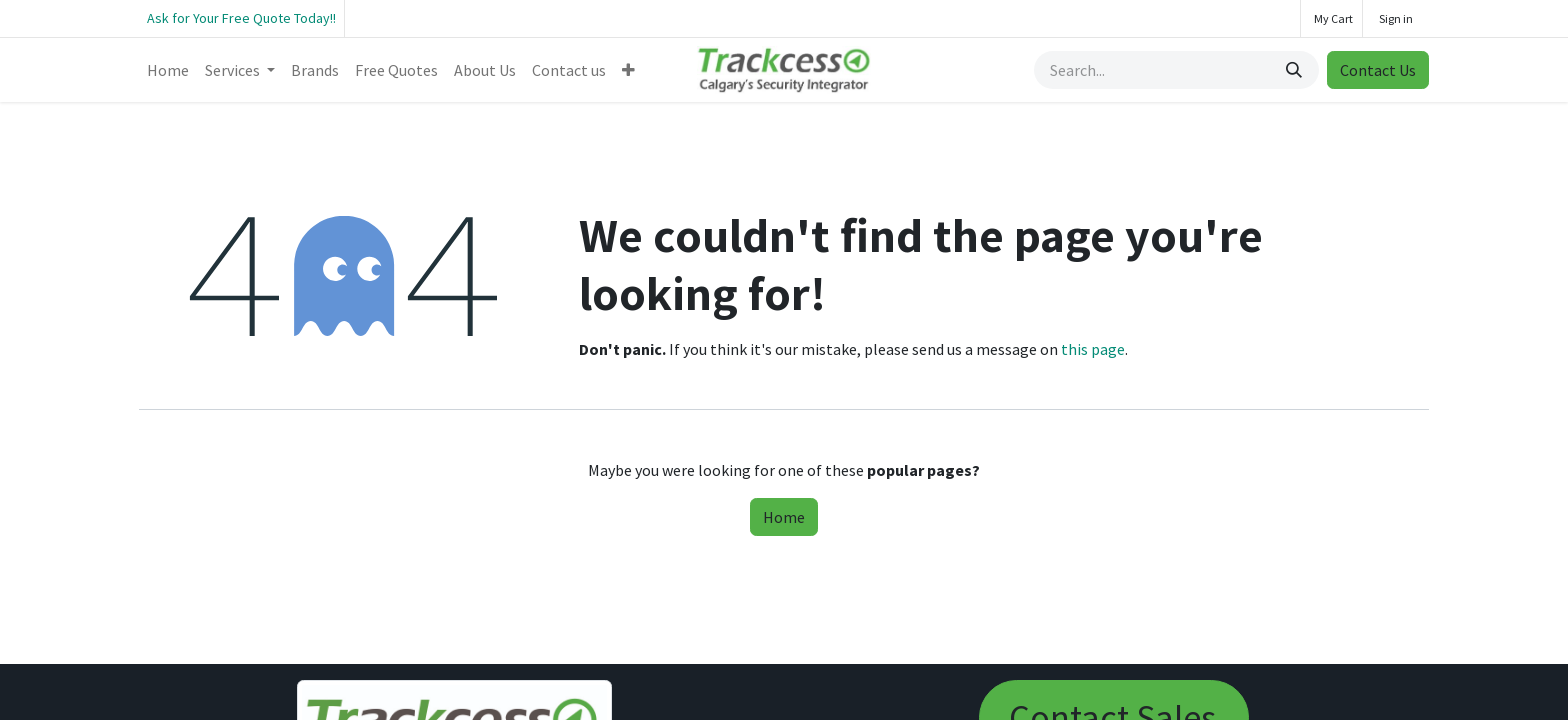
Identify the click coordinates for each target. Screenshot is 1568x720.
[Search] (1296, 70)
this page (1093, 349)
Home (784, 517)
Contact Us (1378, 70)
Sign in (1396, 18)
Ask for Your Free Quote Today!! (241, 18)
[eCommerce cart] (1331, 18)
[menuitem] (168, 70)
